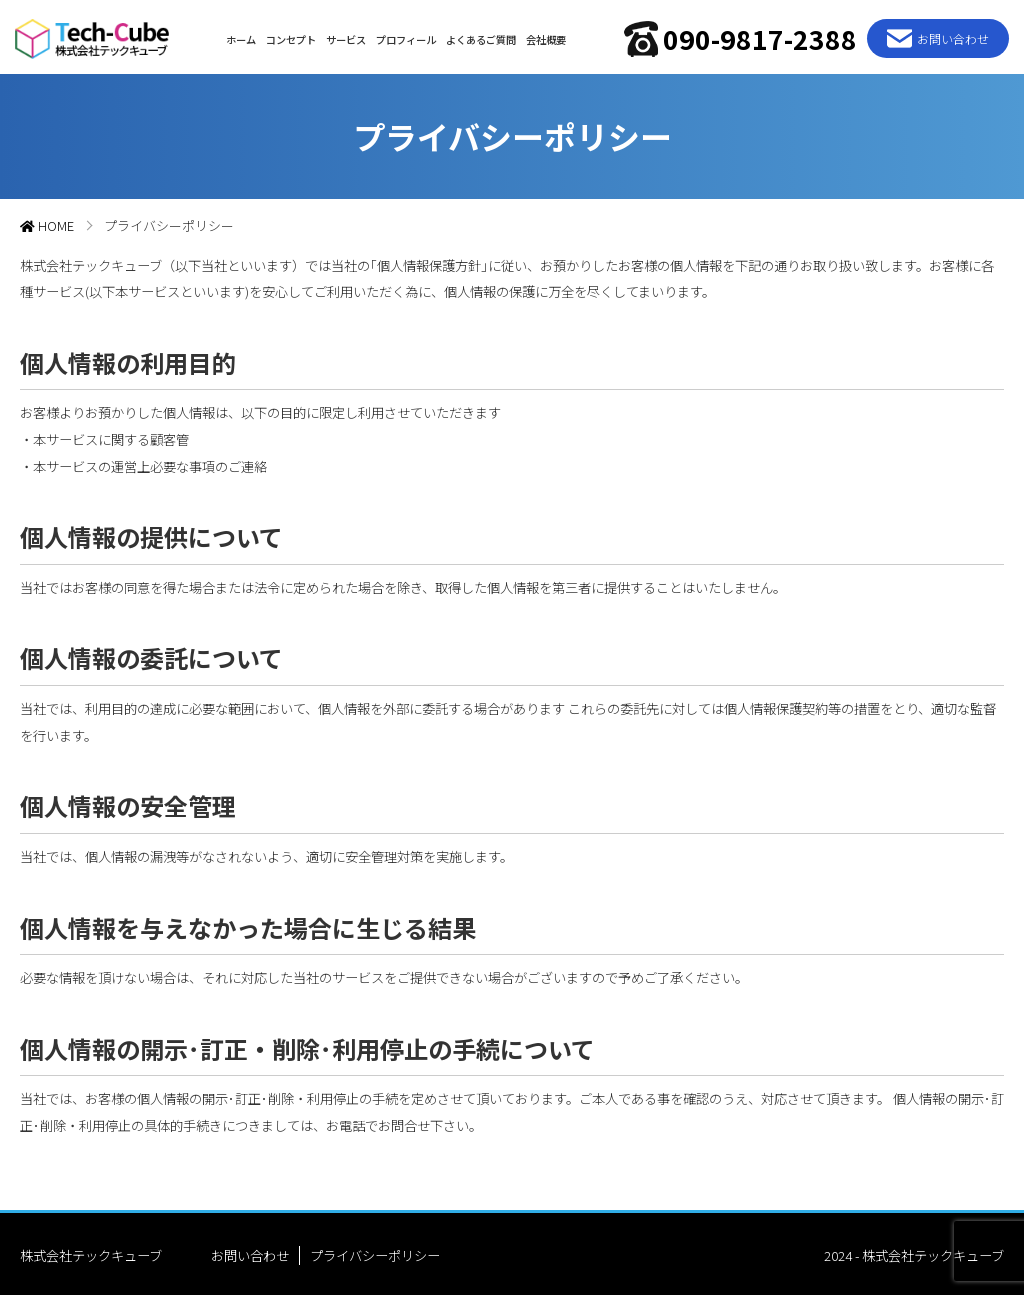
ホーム (238, 35)
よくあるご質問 (478, 35)
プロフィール (403, 35)
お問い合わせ (250, 1251)
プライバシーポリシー (375, 1251)
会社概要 (543, 35)
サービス (343, 35)
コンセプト (288, 35)
